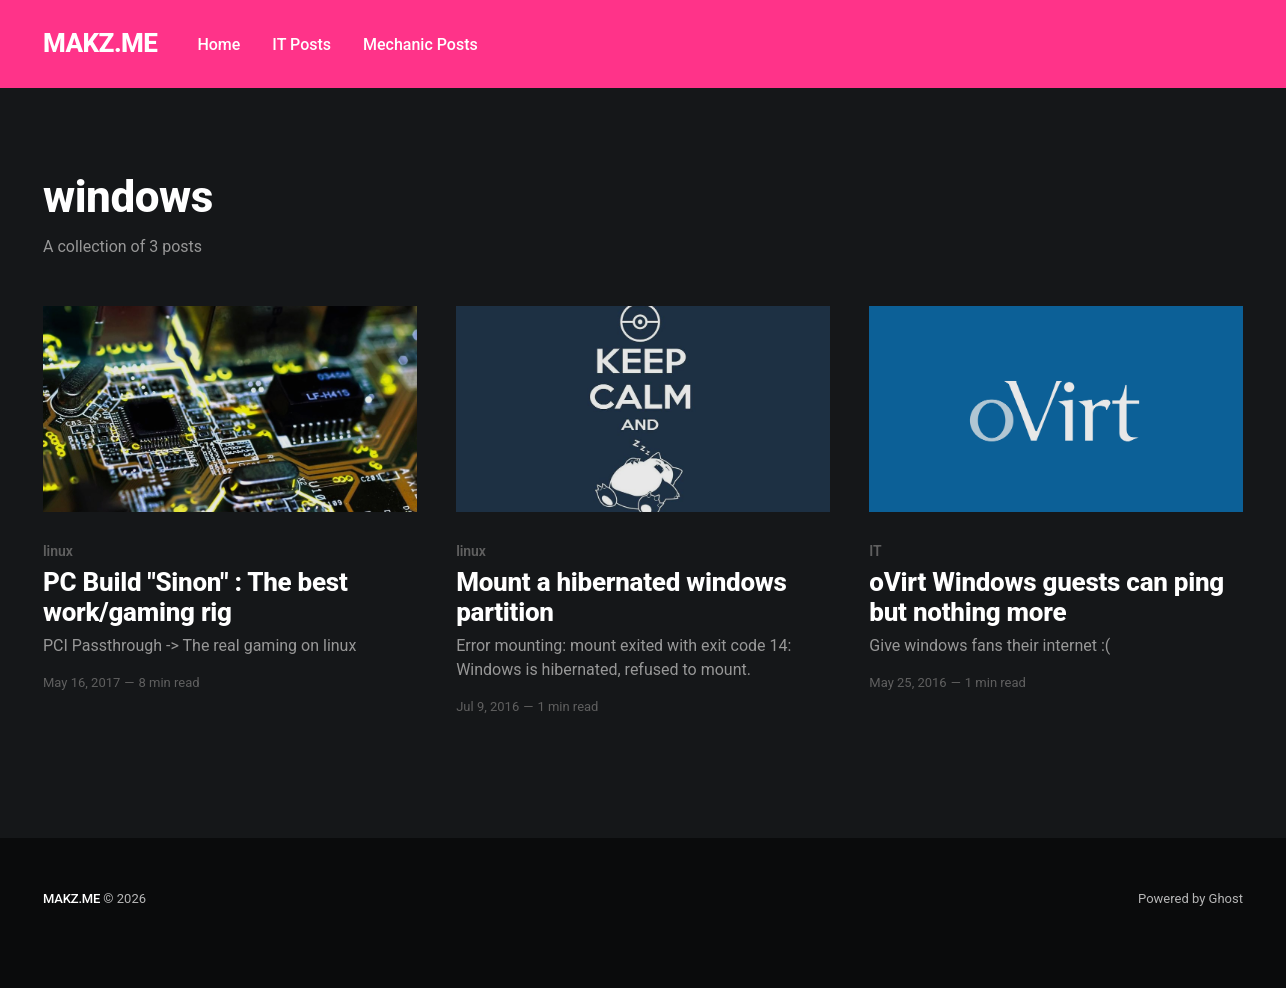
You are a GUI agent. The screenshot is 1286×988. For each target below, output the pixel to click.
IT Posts (301, 44)
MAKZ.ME (100, 43)
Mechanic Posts (420, 44)
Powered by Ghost (1190, 898)
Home (218, 44)
